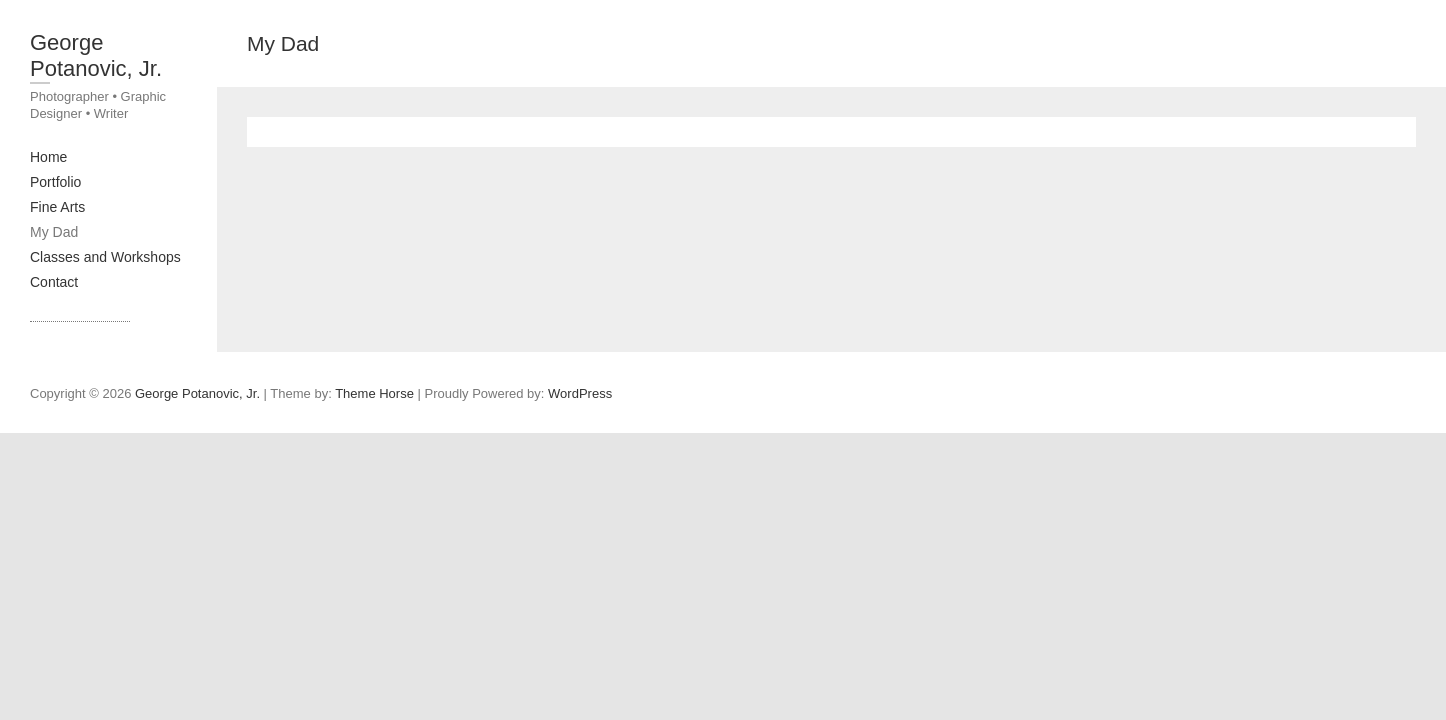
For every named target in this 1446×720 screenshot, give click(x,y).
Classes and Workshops (105, 257)
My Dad (54, 232)
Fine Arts (57, 207)
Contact (54, 282)
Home (48, 157)
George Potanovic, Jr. (96, 55)
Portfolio (55, 182)
